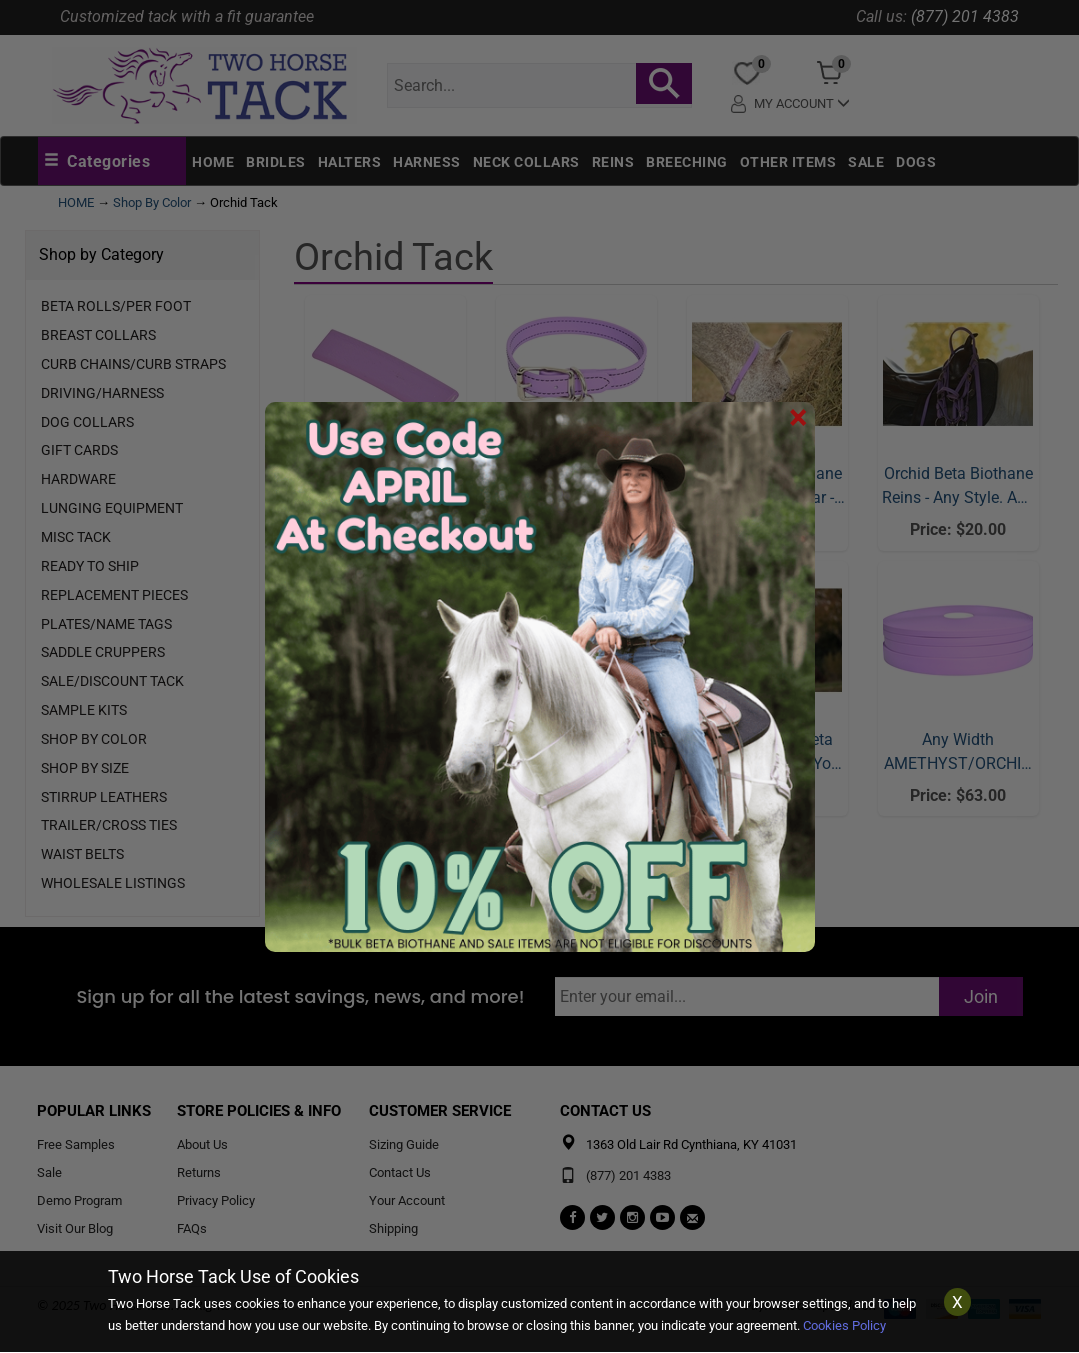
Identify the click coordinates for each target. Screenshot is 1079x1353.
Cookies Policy (844, 1325)
